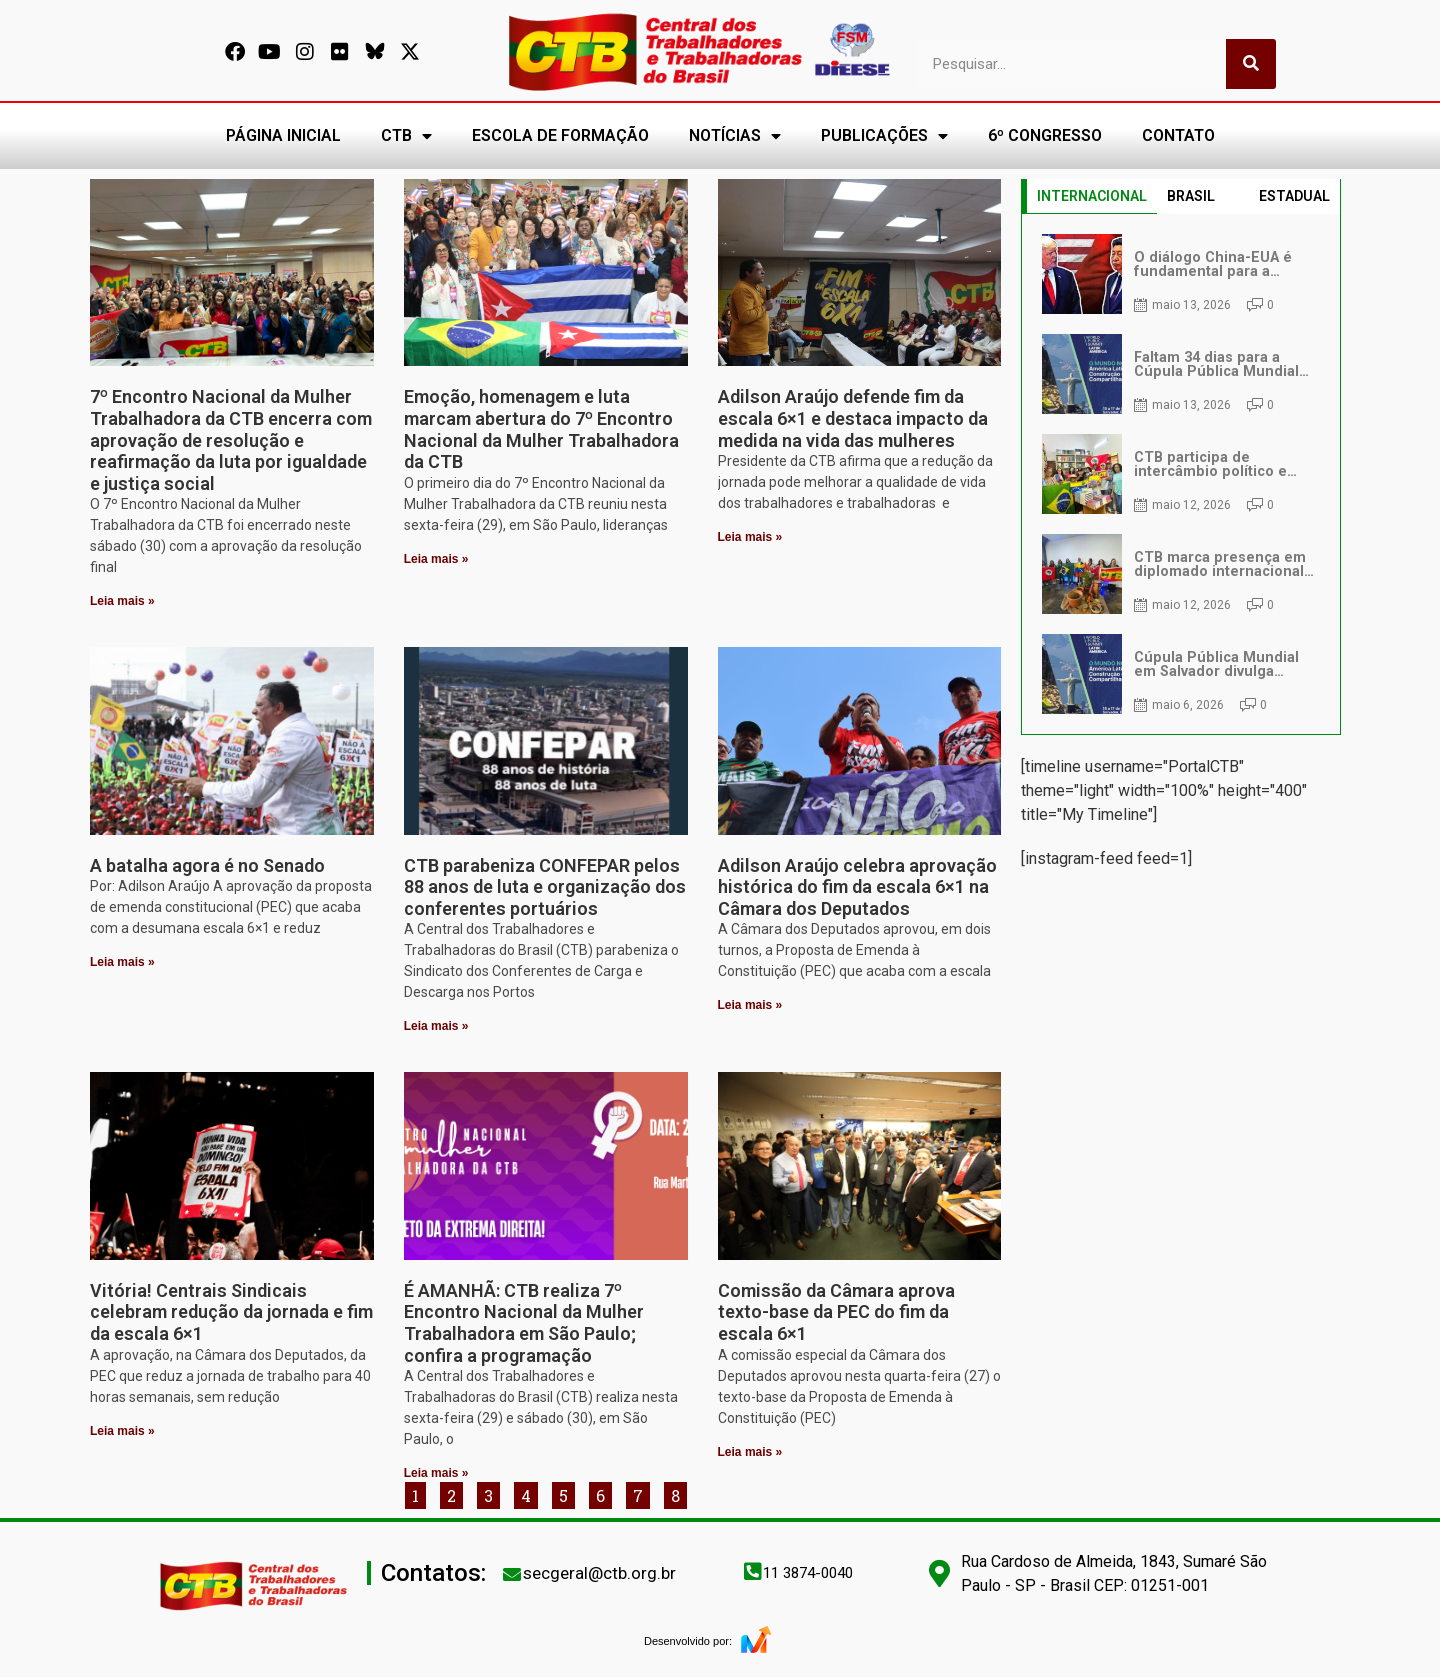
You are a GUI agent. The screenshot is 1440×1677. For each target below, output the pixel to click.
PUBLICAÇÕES (884, 136)
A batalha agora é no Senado (207, 865)
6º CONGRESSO (1045, 135)
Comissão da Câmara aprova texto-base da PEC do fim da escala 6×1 (836, 1312)
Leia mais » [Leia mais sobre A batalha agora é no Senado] (122, 962)
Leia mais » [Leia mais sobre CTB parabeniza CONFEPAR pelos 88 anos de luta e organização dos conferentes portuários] (436, 1026)
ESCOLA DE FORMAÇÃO (560, 135)
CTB (406, 136)
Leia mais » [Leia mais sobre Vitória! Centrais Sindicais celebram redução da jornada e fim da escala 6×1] (122, 1431)
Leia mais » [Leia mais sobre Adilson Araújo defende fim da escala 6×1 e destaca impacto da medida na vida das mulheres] (750, 537)
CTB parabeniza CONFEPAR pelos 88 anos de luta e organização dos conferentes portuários (545, 887)
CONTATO (1178, 135)
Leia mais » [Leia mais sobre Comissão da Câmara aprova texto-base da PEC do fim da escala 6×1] (750, 1452)
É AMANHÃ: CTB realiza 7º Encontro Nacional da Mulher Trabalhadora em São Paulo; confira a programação (524, 1323)
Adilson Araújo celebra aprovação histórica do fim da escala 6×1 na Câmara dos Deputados (857, 887)
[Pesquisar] (1251, 64)
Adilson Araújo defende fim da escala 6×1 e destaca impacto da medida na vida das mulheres (853, 418)
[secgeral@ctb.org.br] (512, 1574)
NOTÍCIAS (735, 136)
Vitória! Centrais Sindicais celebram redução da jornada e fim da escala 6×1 (231, 1312)
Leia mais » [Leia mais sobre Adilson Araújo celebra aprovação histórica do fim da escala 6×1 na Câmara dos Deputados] (750, 1005)
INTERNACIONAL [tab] (1092, 196)
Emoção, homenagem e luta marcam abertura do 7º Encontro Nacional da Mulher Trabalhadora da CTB (541, 429)
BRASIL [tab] (1191, 196)
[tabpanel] (1181, 474)
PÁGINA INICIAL (283, 135)
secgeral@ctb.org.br (599, 1573)
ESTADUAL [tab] (1294, 196)
